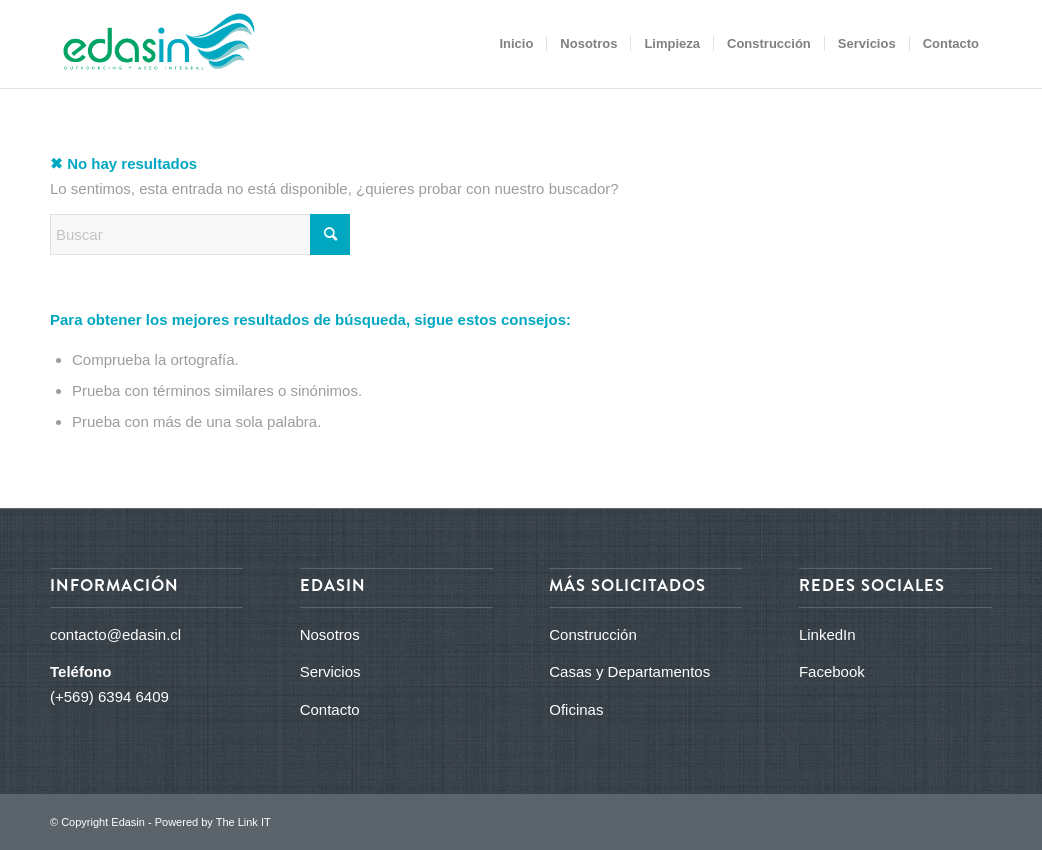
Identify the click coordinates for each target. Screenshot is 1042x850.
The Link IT (243, 822)
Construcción (593, 634)
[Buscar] (200, 234)
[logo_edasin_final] (152, 44)
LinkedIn (827, 634)
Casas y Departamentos (629, 671)
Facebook (832, 671)
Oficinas (576, 709)
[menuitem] (516, 44)
